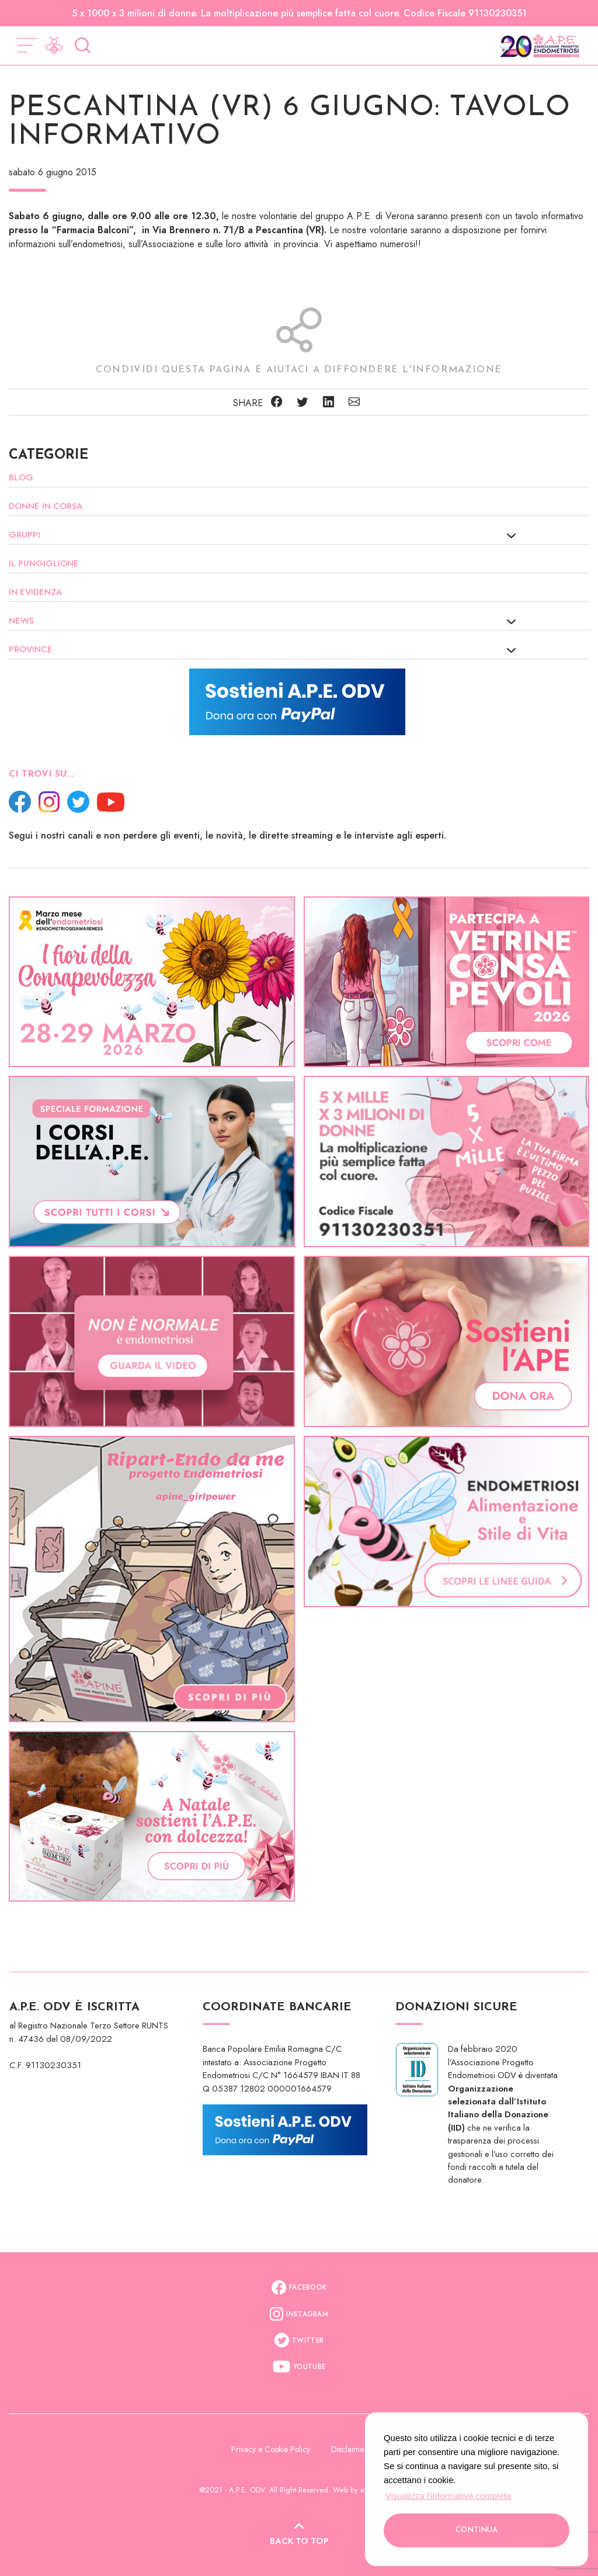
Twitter (299, 2340)
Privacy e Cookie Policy (271, 2449)
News (21, 620)
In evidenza (35, 592)
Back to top (299, 2535)
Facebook (299, 2287)
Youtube (299, 2366)
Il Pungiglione (44, 563)
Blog (21, 477)
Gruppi (24, 534)
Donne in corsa (45, 506)
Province (31, 649)
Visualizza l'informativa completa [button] (448, 2496)
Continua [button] (477, 2530)
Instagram (299, 2314)
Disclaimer (349, 2449)
